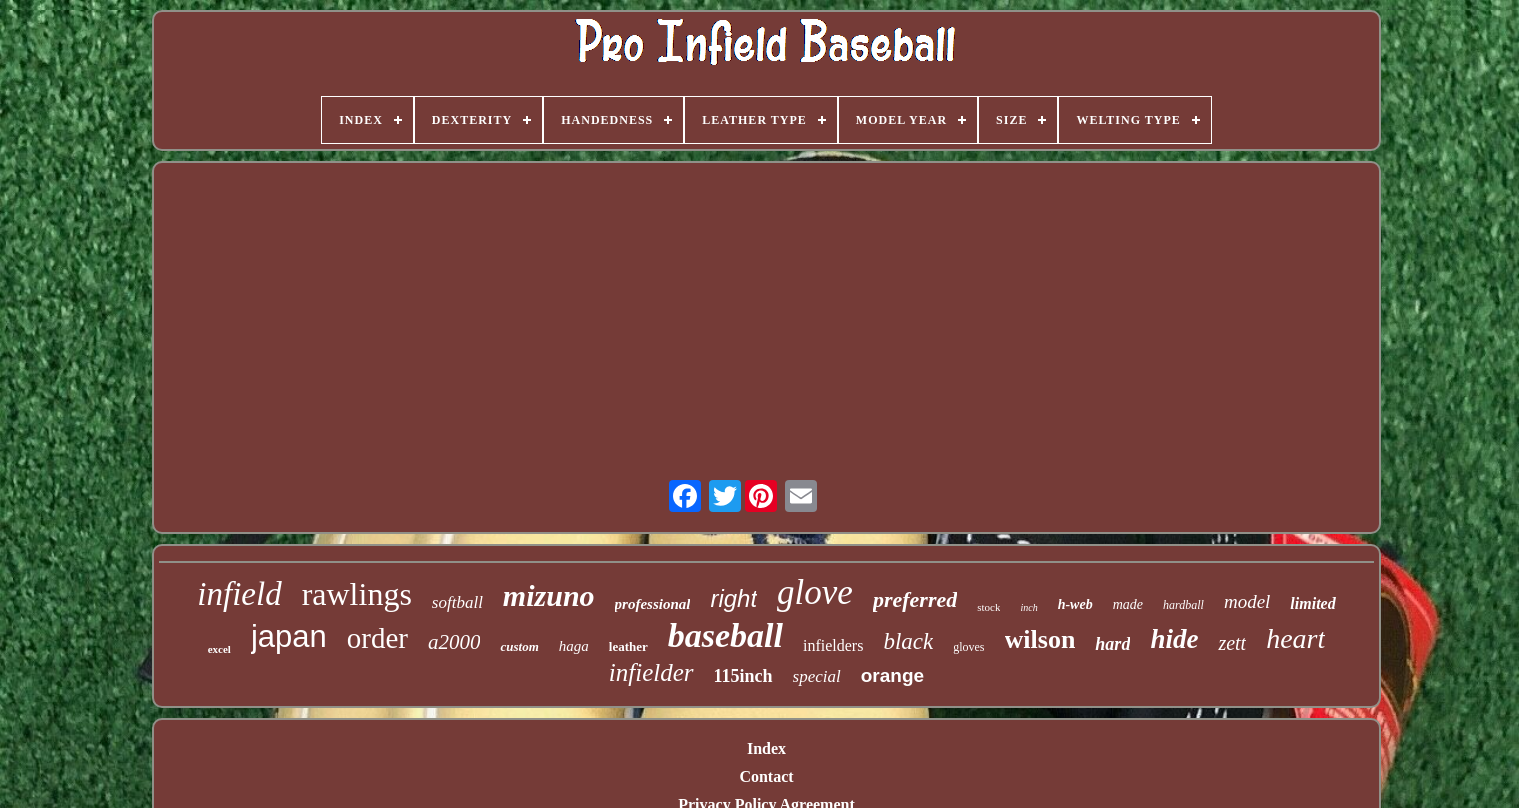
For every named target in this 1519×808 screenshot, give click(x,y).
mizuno (549, 595)
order (377, 638)
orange (892, 675)
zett (1232, 643)
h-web (1075, 604)
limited (1312, 603)
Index (766, 748)
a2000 (454, 642)
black (908, 641)
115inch (743, 676)
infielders (833, 645)
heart (1295, 638)
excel (219, 649)
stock (988, 607)
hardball (1183, 605)
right (733, 598)
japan (289, 636)
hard (1112, 644)
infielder (651, 672)
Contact (766, 776)
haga (574, 646)
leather (628, 646)
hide (1174, 639)
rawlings (357, 594)
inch (1028, 607)
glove (815, 592)
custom (519, 646)
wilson (1040, 639)
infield (239, 594)
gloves (968, 647)
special (817, 676)
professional (653, 604)
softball (457, 602)
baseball (725, 635)
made (1128, 604)
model (1247, 601)
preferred (915, 599)
